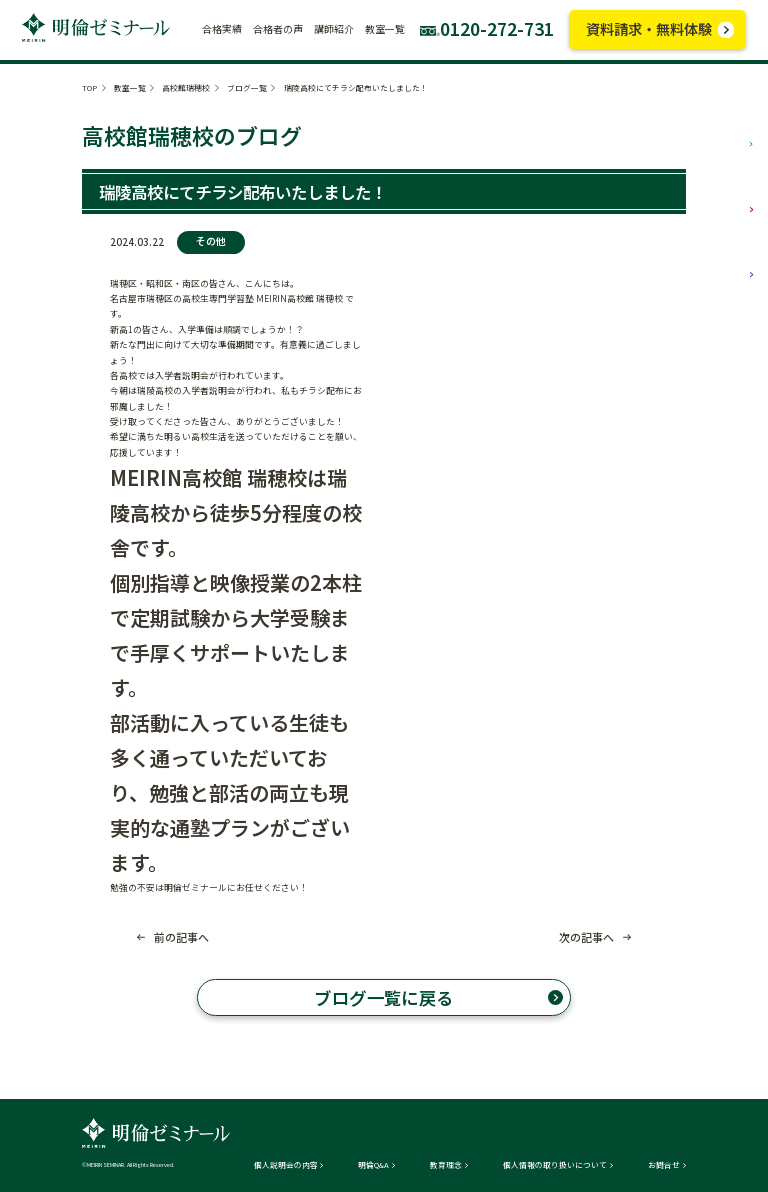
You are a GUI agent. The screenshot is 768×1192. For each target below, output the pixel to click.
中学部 (726, 195)
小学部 (726, 129)
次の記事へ (586, 937)
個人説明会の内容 (286, 1165)
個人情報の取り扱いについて (555, 1165)
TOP (89, 87)
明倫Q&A (373, 1165)
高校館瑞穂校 (186, 87)
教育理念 (446, 1165)
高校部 (726, 260)
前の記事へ (181, 937)
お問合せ (664, 1165)
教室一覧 (130, 87)
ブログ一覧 (247, 87)
